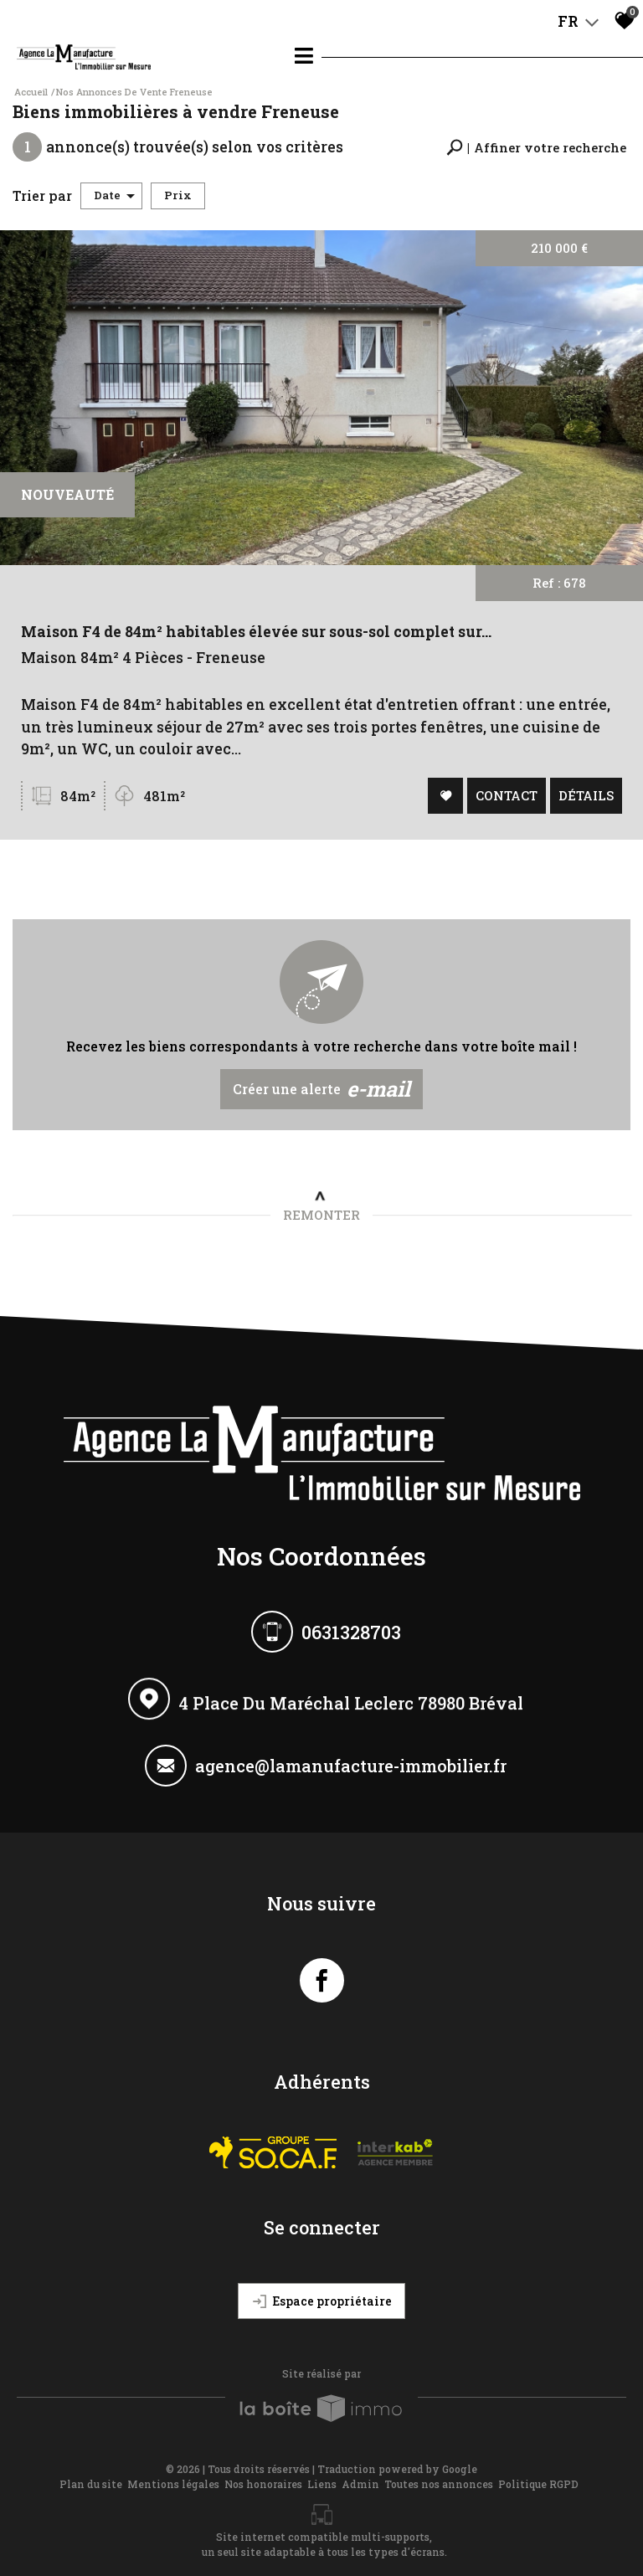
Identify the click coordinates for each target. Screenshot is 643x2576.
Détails (583, 797)
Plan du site (90, 2484)
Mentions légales (173, 2484)
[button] (536, 148)
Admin (360, 2484)
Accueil (31, 91)
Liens (322, 2484)
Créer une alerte (322, 1089)
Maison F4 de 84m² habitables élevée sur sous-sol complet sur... (257, 636)
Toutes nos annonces (438, 2484)
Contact (504, 797)
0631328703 (351, 1633)
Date (114, 195)
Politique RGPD (538, 2484)
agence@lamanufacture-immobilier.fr (351, 1770)
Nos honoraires (263, 2484)
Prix (178, 195)
